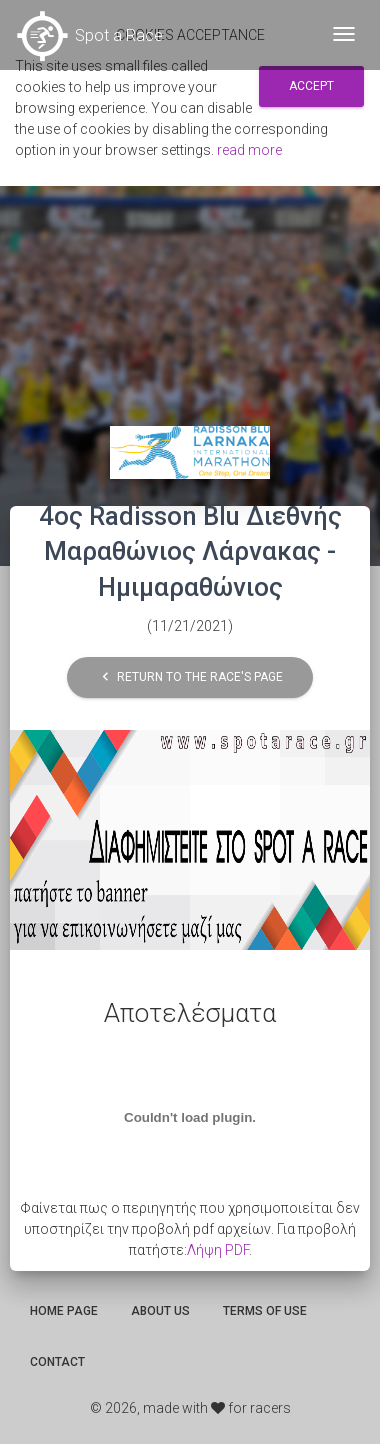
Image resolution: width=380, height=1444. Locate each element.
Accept (311, 86)
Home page (64, 1311)
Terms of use (265, 1311)
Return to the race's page (190, 677)
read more (249, 150)
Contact (57, 1362)
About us (160, 1311)
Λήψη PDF (218, 1250)
